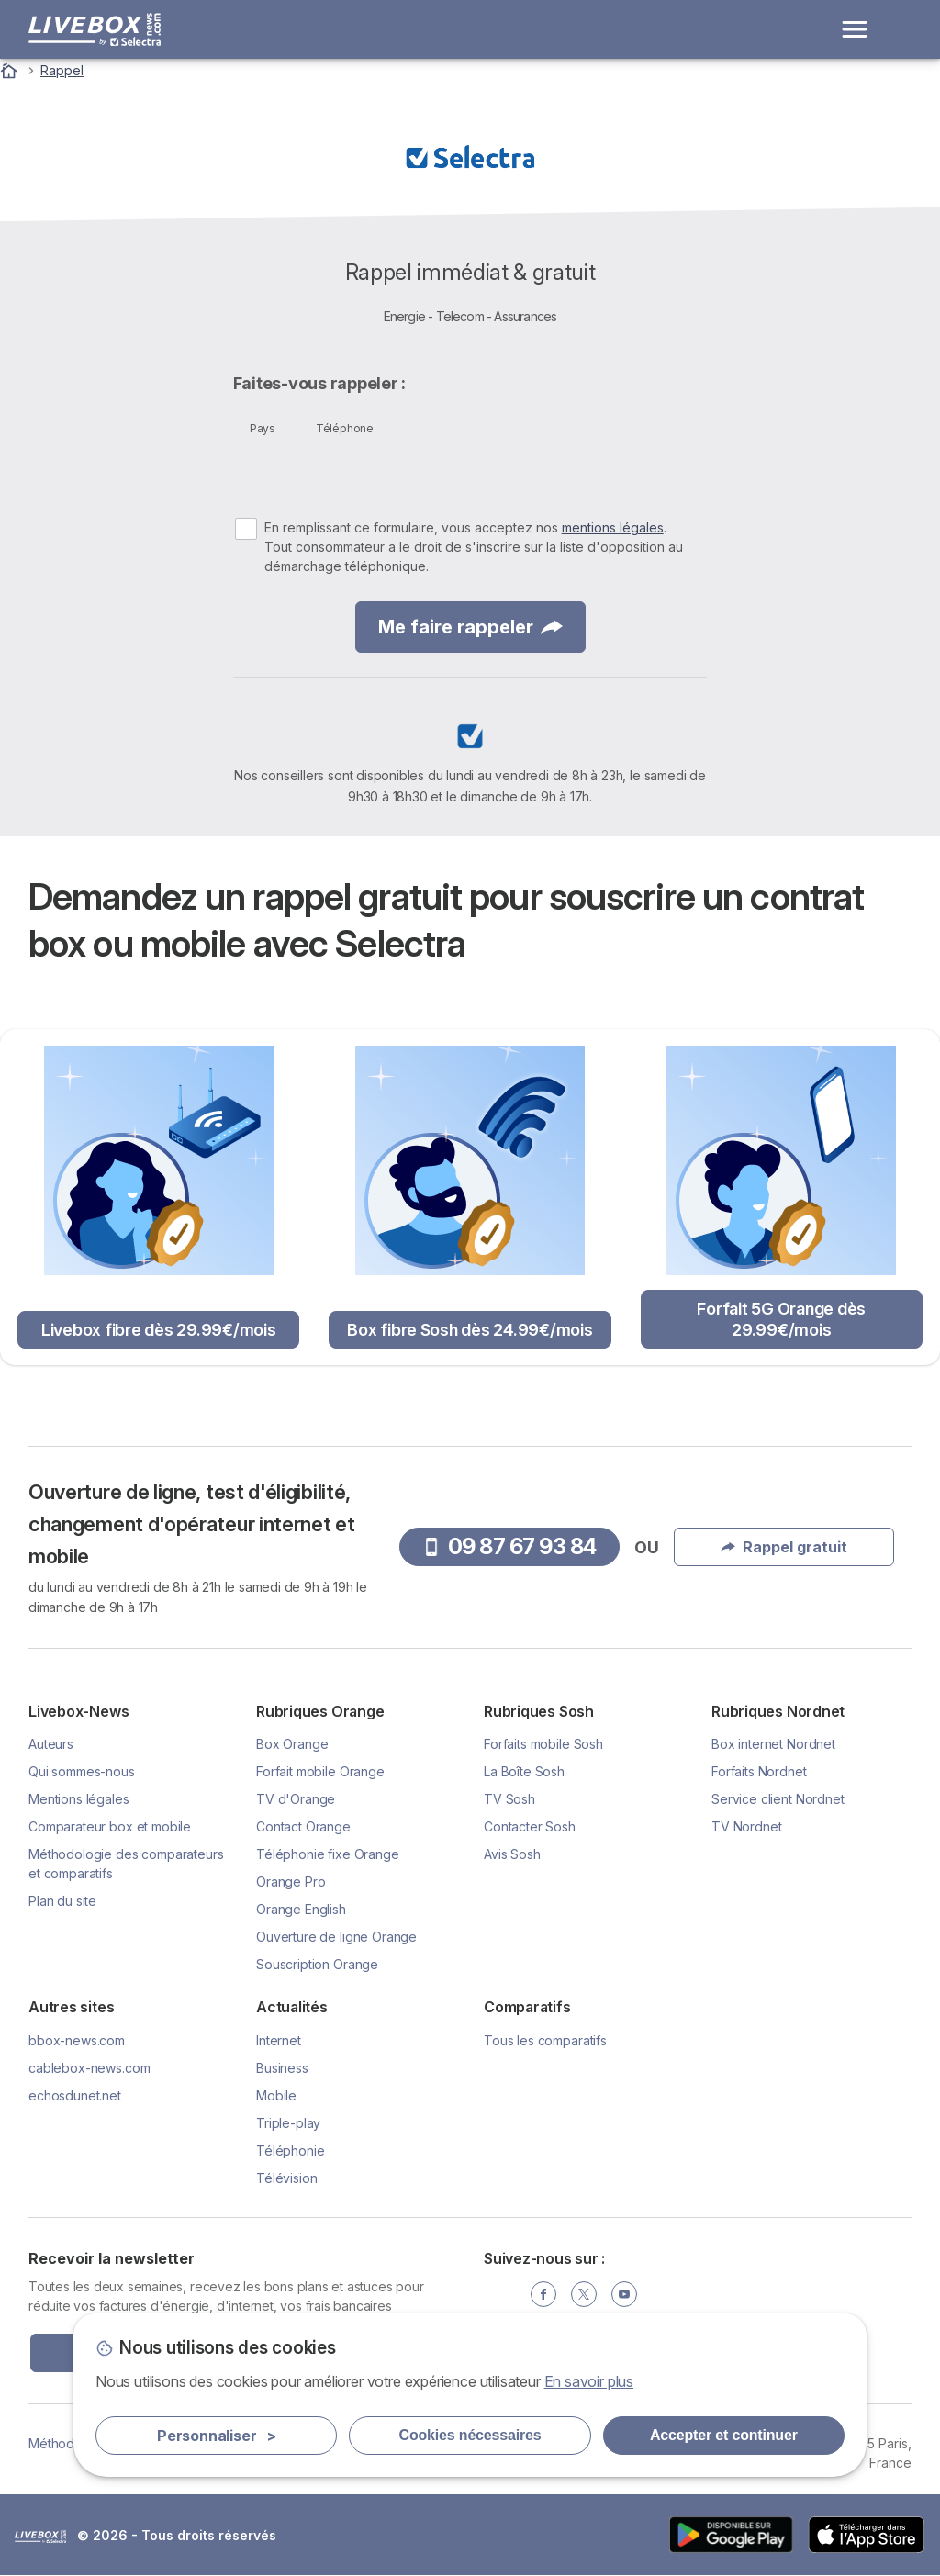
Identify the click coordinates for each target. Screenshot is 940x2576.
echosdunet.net (74, 2095)
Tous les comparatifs (545, 2040)
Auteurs (50, 1744)
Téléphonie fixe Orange (327, 1854)
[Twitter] (584, 2294)
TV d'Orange (295, 1799)
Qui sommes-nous (81, 1771)
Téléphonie (290, 2150)
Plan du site (62, 1901)
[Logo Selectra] (94, 29)
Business (282, 2068)
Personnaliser (216, 2436)
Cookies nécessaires (470, 2435)
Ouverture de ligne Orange (336, 1936)
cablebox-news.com (89, 2068)
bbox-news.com (76, 2040)
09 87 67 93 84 (509, 1546)
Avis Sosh (512, 1854)
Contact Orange (303, 1826)
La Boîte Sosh (524, 1771)
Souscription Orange (317, 1964)
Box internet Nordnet (773, 1744)
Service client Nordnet (778, 1799)
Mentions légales (78, 1799)
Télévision (286, 2178)
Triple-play (288, 2123)
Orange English (301, 1909)
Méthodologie (70, 2443)
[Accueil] (11, 70)
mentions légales (613, 527)
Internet (278, 2040)
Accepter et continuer (724, 2435)
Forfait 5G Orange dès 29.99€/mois (781, 1319)
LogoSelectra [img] (40, 2536)
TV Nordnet (746, 1826)
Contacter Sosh (530, 1826)
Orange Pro (290, 1881)
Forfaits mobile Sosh (543, 1744)
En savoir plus (589, 2381)
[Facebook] (543, 2294)
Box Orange (292, 1744)
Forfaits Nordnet (759, 1771)
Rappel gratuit (784, 1547)
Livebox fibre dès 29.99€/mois (158, 1329)
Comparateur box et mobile (109, 1826)
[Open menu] (854, 29)
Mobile (276, 2095)
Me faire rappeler (470, 627)
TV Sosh (509, 1799)
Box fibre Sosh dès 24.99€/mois (469, 1329)
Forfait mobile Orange (320, 1771)
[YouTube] (624, 2294)
